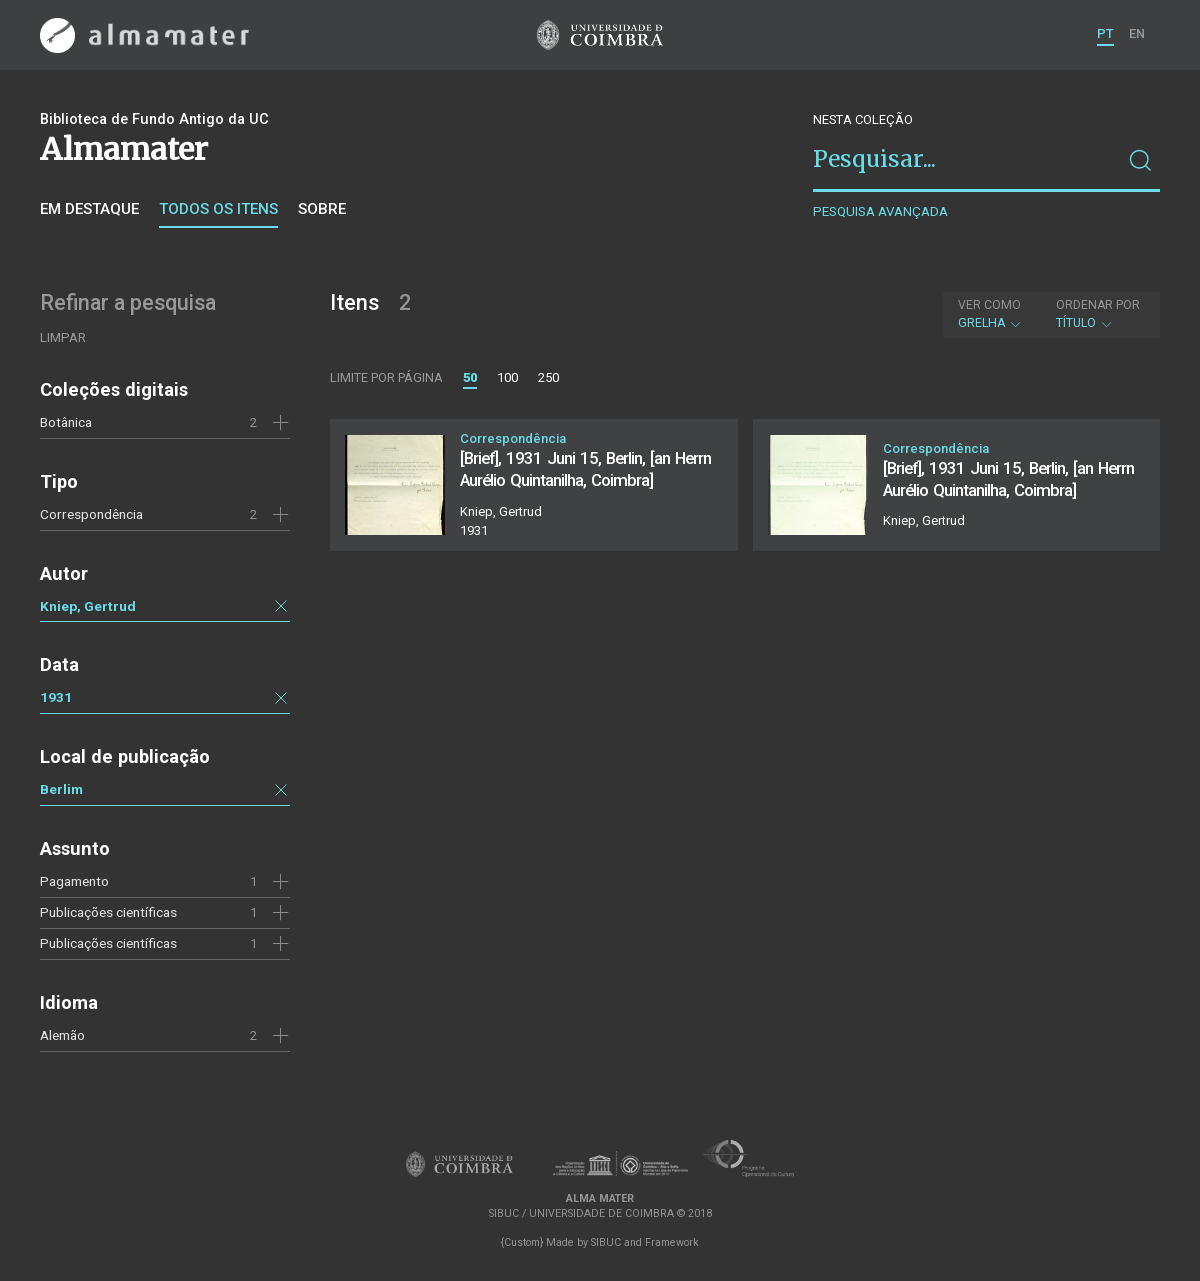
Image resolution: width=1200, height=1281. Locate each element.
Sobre (322, 209)
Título (1098, 314)
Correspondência (91, 514)
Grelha (990, 314)
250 (548, 377)
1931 (56, 697)
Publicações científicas (108, 912)
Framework (672, 1242)
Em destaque (89, 209)
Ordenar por (1098, 305)
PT (1105, 33)
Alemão (62, 1035)
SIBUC (606, 1242)
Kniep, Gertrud (88, 606)
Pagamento (74, 881)
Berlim (61, 789)
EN (1137, 33)
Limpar (63, 337)
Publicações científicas (108, 943)
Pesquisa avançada (880, 211)
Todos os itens (218, 209)
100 (507, 377)
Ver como (989, 305)
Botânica (66, 422)
